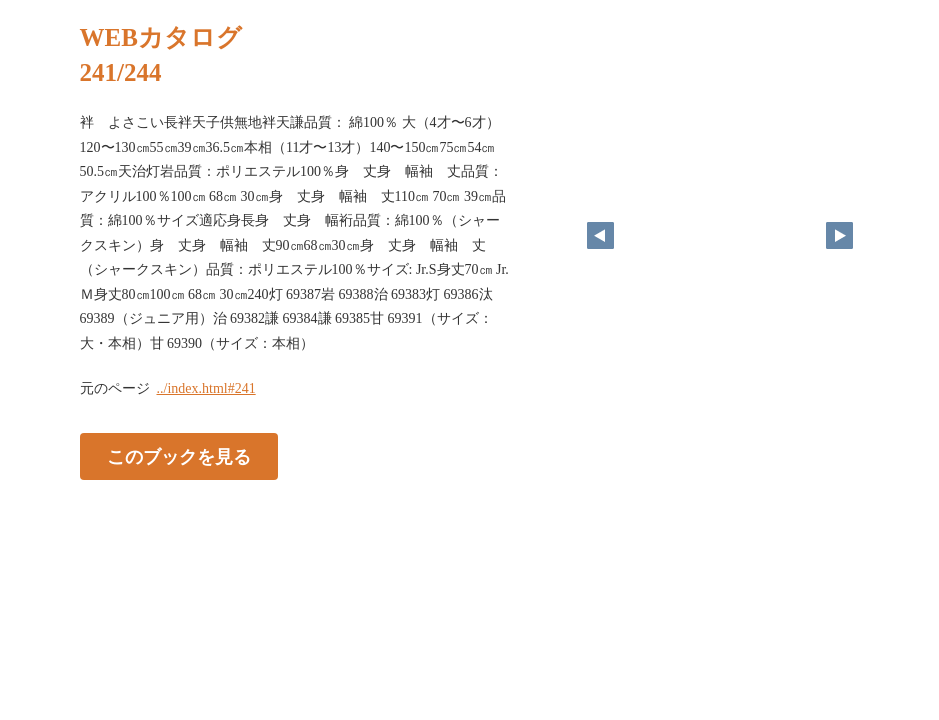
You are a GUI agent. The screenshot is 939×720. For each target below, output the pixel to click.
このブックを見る (179, 457)
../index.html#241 (206, 388)
